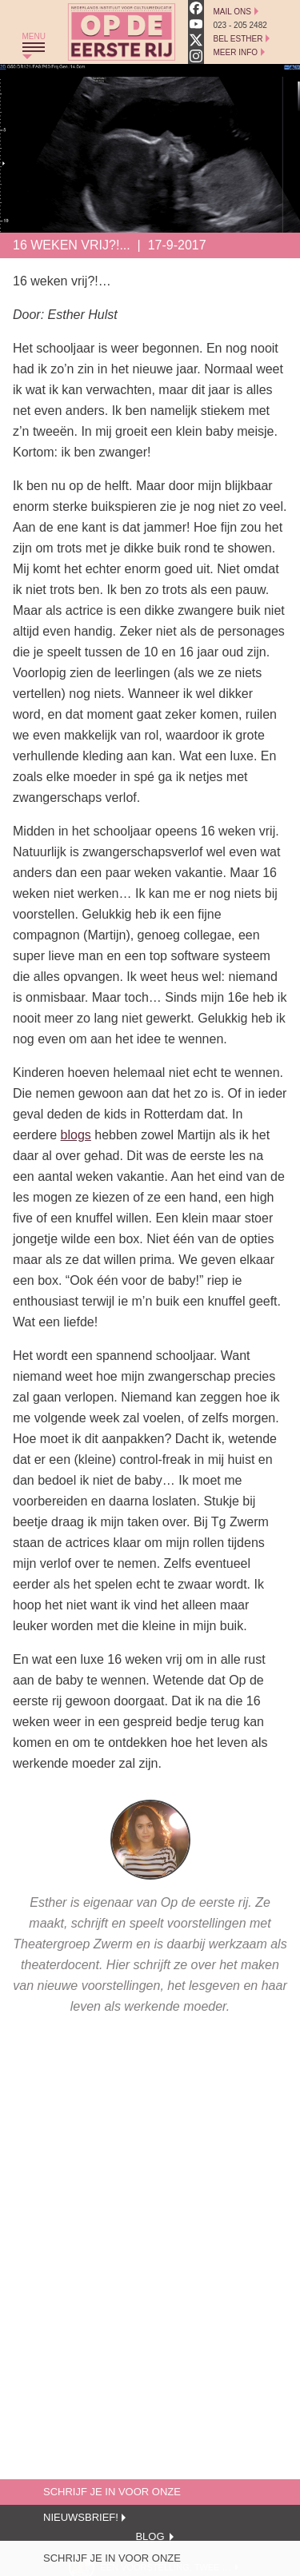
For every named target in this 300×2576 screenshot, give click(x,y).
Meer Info (236, 52)
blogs (76, 1135)
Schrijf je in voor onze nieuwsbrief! (112, 2561)
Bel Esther (238, 38)
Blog (149, 2536)
